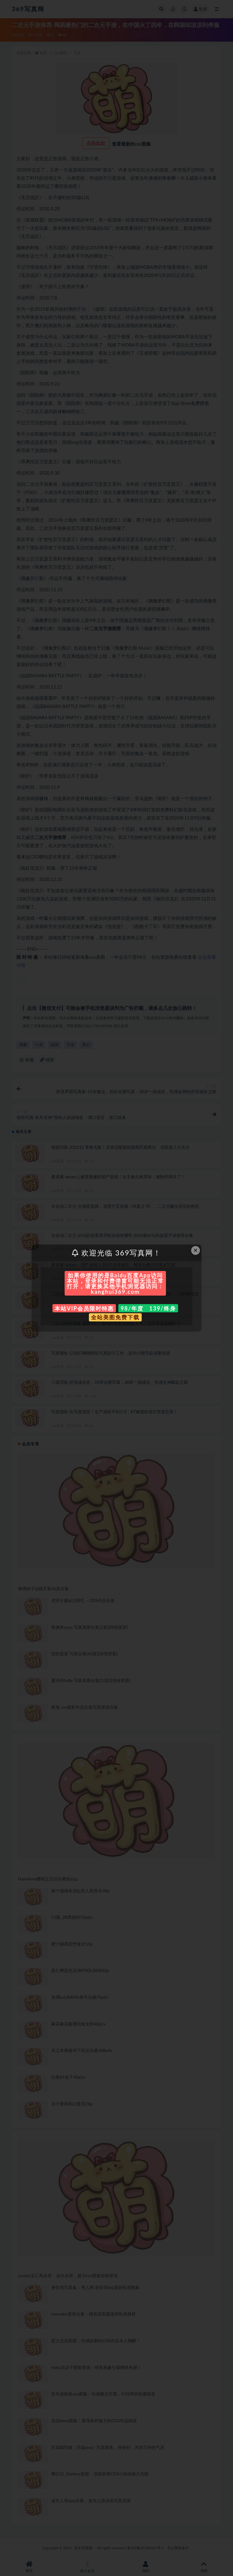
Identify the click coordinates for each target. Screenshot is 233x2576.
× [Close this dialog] (196, 1250)
